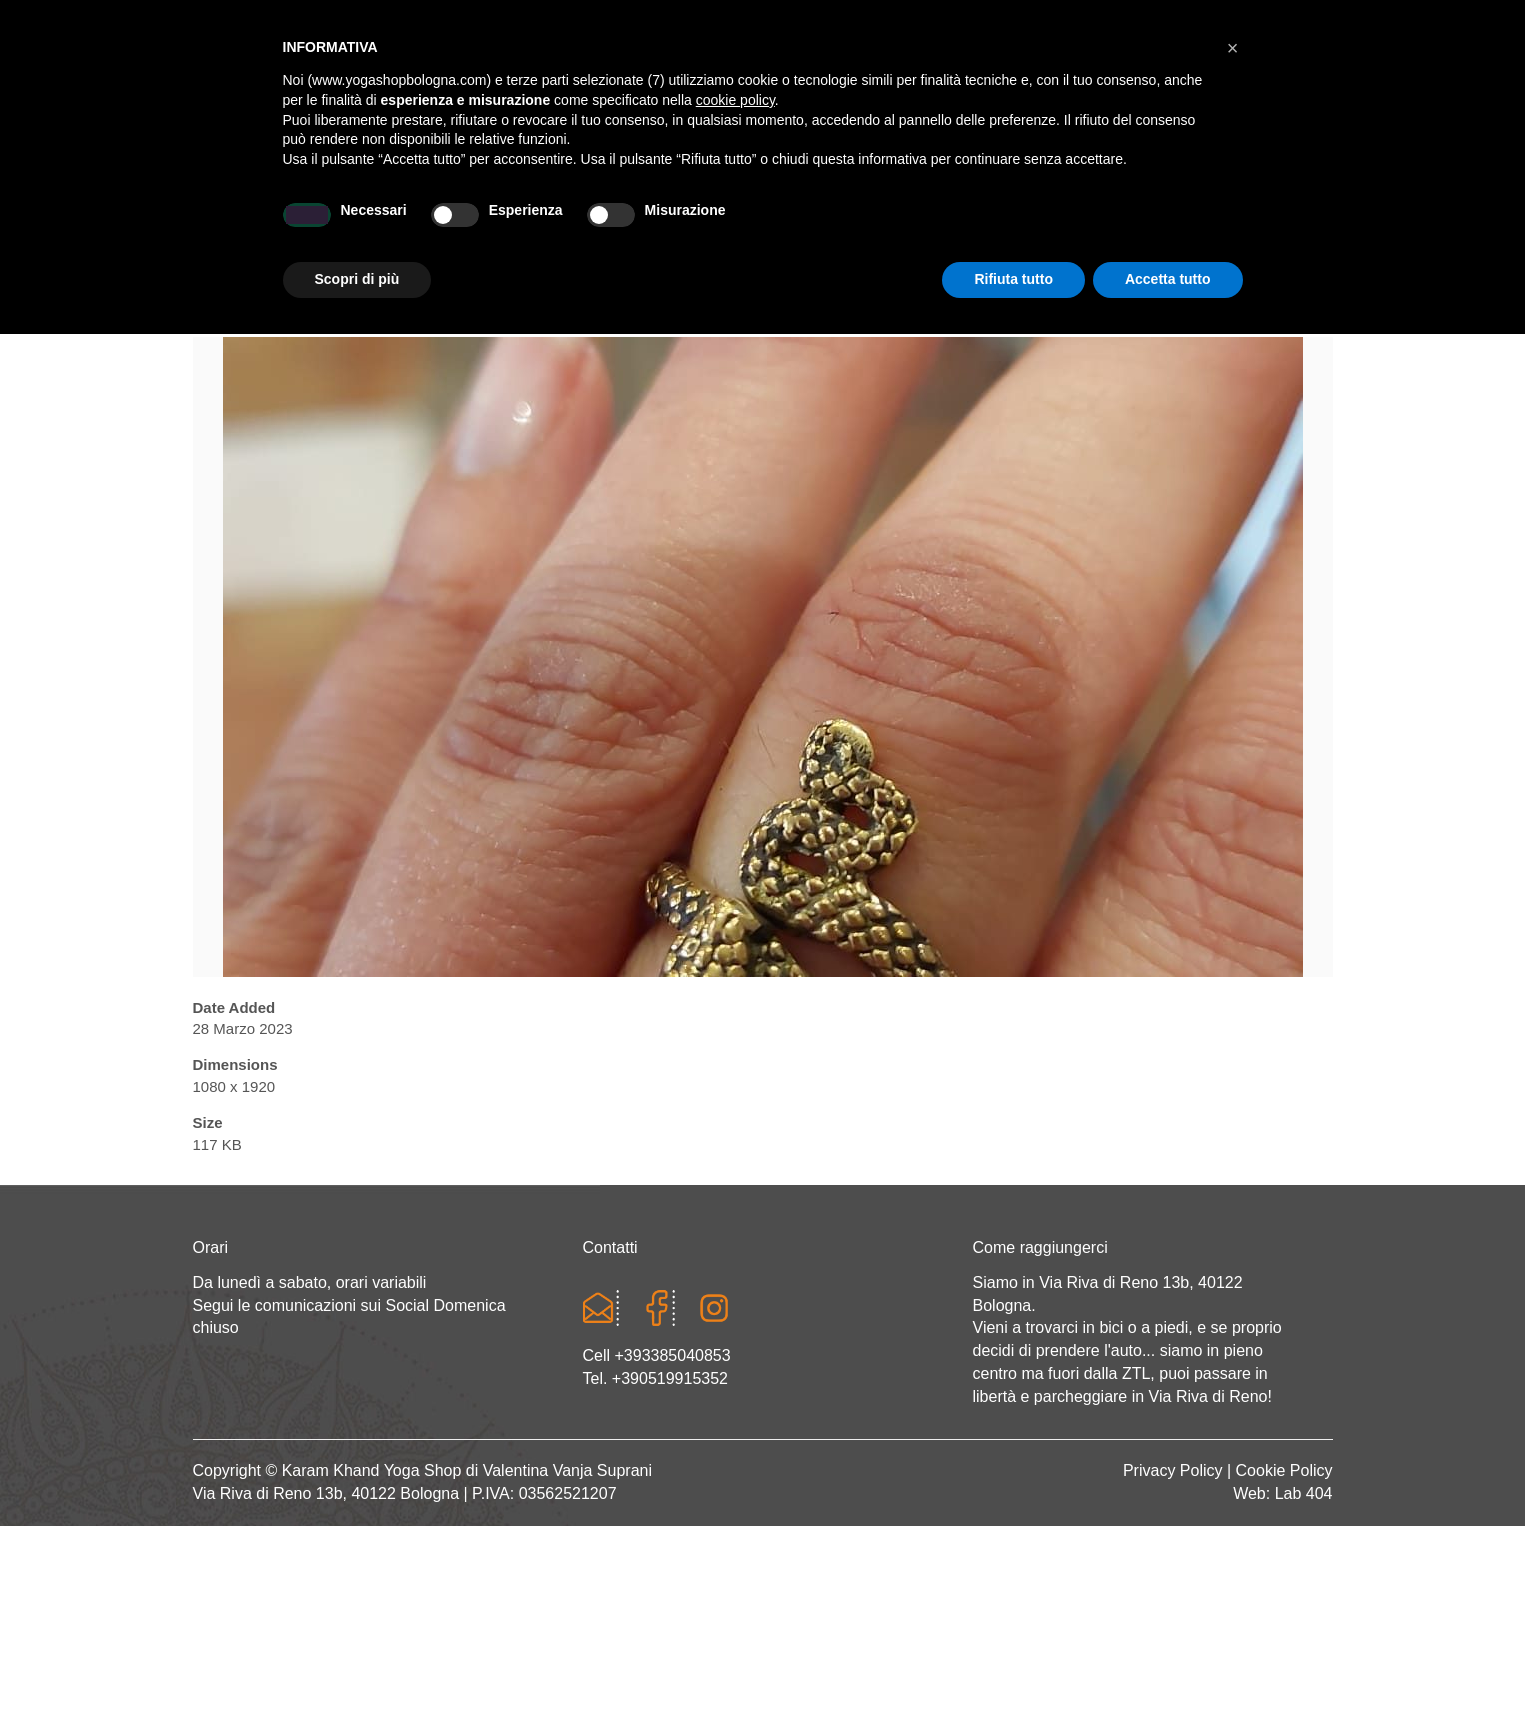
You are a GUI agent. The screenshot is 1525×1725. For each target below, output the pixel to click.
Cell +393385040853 (657, 1355)
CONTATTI (1238, 226)
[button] (1233, 1439)
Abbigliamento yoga (644, 226)
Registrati (1159, 20)
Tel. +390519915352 (655, 1378)
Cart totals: (261, 20)
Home (272, 226)
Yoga (486, 226)
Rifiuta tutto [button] (1013, 1670)
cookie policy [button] (735, 1491)
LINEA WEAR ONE (847, 226)
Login (1081, 20)
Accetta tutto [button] (1168, 1670)
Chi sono (379, 226)
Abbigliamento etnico (1057, 226)
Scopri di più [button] (357, 1670)
